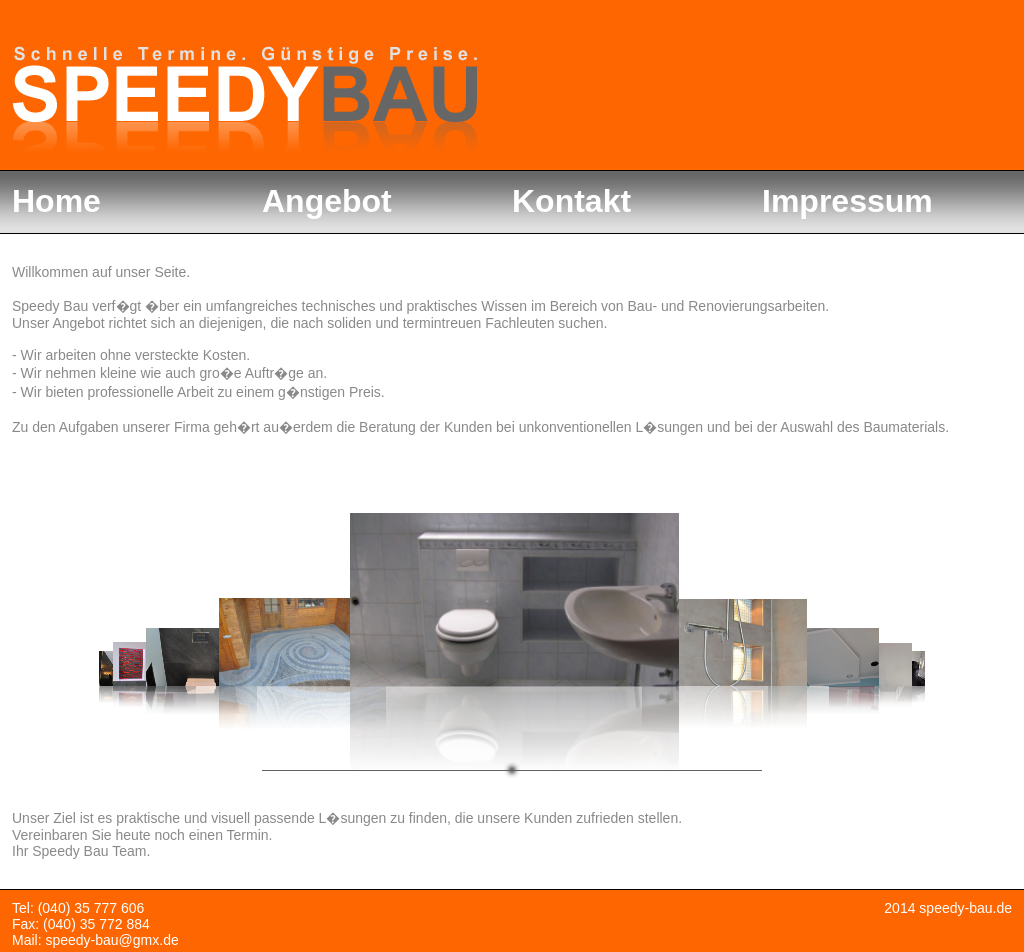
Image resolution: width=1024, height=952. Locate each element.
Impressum (847, 201)
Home (56, 201)
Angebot (327, 201)
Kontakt (571, 201)
